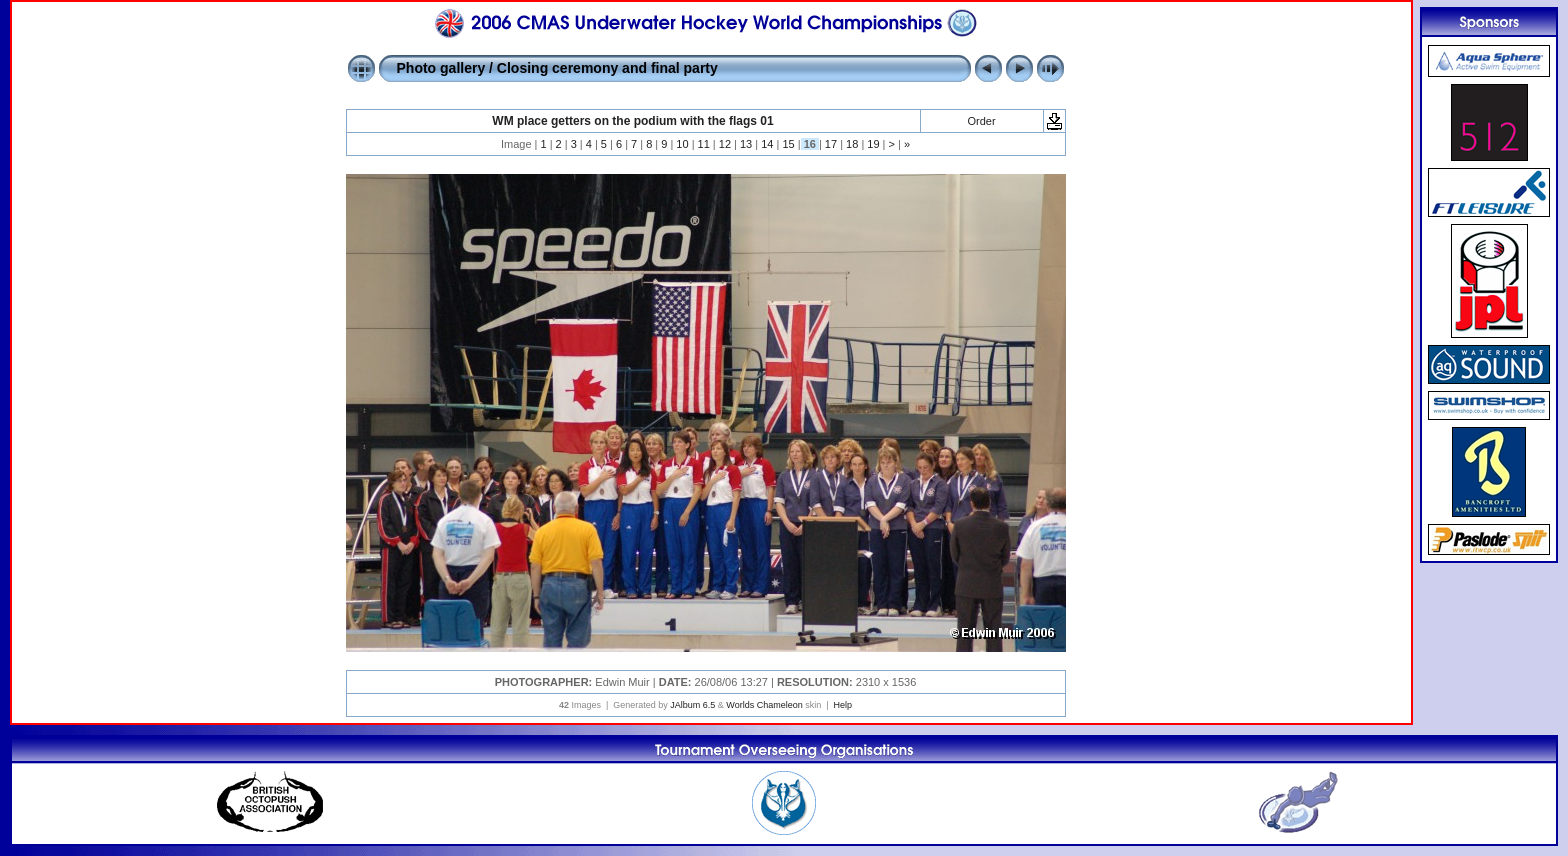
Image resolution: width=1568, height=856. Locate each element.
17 (831, 144)
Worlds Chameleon (764, 705)
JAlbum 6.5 (692, 705)
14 (767, 144)
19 (873, 144)
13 (746, 144)
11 (704, 144)
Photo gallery (441, 68)
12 (725, 144)
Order (981, 121)
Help (843, 705)
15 (788, 144)
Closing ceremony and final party (607, 68)
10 (682, 144)
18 (852, 144)
